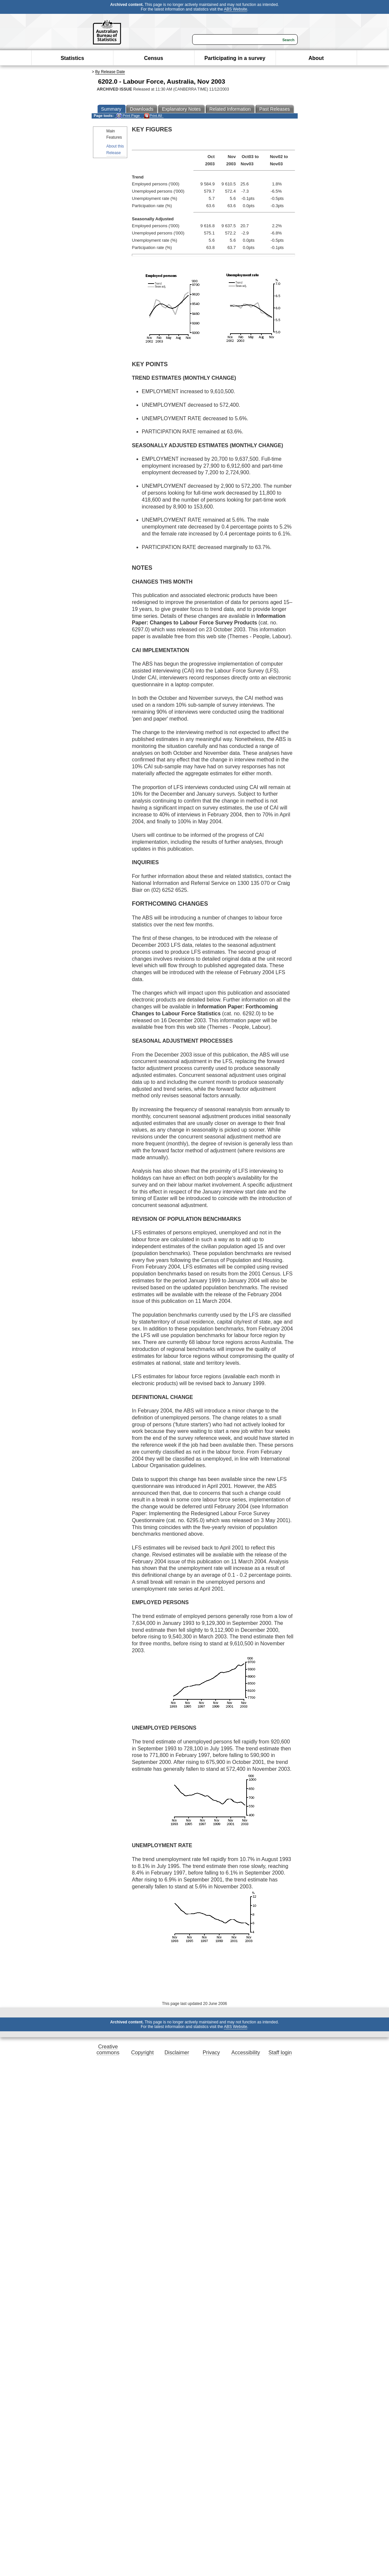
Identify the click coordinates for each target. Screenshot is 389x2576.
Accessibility (245, 2052)
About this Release (115, 149)
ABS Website (235, 9)
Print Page (128, 116)
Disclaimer (177, 2052)
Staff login (280, 2052)
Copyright (142, 2052)
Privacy (211, 2052)
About (316, 58)
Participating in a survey (234, 58)
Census (153, 58)
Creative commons (108, 2049)
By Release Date (110, 71)
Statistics (72, 58)
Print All (153, 116)
